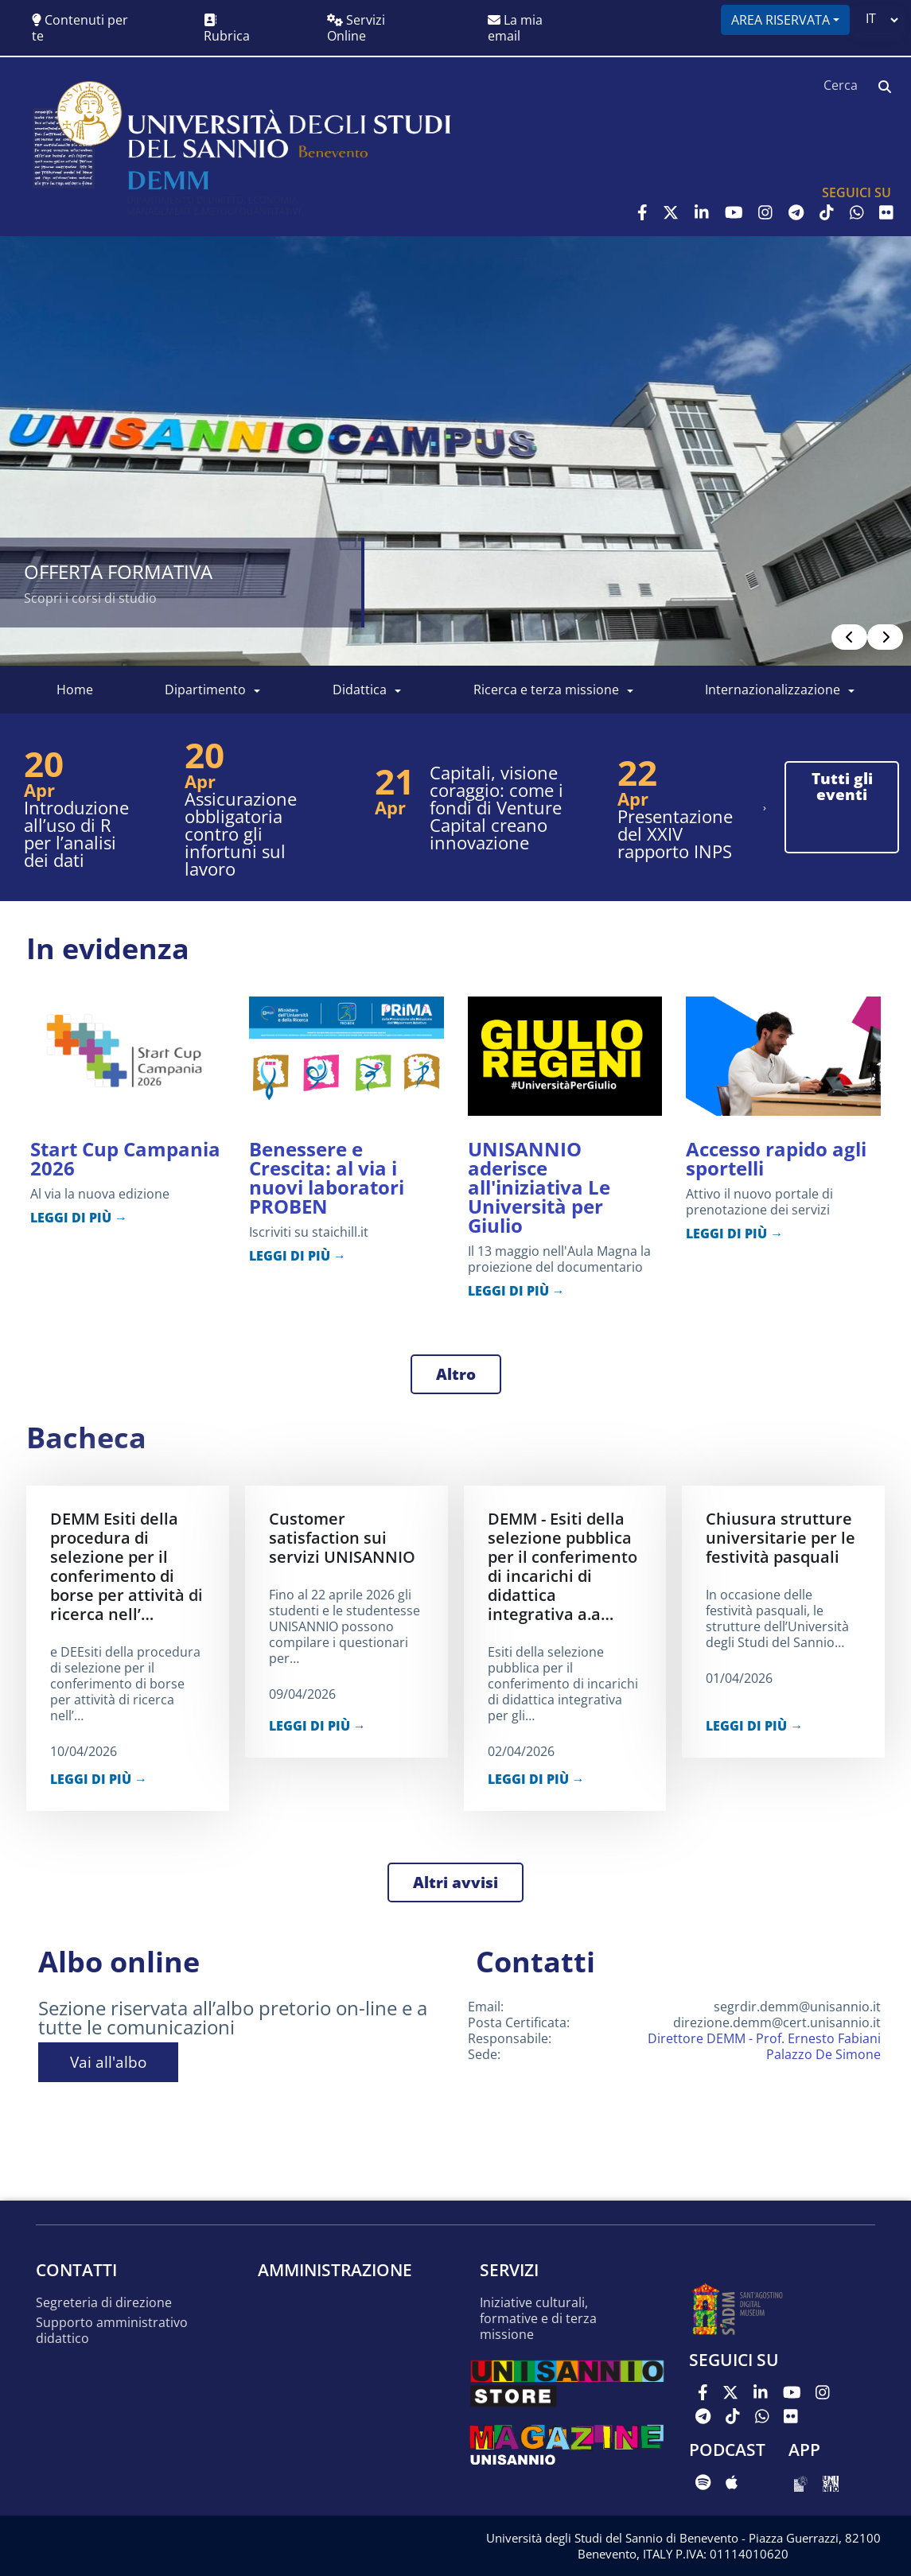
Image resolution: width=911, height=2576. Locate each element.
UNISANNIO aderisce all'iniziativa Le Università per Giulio (539, 1187)
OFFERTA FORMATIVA (118, 571)
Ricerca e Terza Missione (546, 689)
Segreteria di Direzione (104, 2302)
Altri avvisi (455, 1882)
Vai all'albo (108, 2062)
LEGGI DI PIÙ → (78, 1217)
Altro (456, 1374)
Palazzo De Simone (823, 2054)
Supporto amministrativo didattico (112, 2330)
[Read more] (455, 451)
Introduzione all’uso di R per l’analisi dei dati (76, 833)
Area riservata (780, 20)
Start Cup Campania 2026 (125, 1158)
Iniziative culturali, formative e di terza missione (538, 2318)
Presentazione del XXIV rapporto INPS (675, 833)
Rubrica (227, 29)
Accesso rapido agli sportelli (776, 1158)
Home (74, 689)
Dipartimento (205, 689)
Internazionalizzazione (772, 689)
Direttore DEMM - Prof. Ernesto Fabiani (764, 2038)
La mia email (515, 28)
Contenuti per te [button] (80, 28)
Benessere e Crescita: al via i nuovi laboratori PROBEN (326, 1177)
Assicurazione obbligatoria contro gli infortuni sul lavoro (241, 833)
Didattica (360, 689)
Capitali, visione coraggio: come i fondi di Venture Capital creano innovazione (496, 807)
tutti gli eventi (842, 786)
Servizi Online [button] (356, 28)
